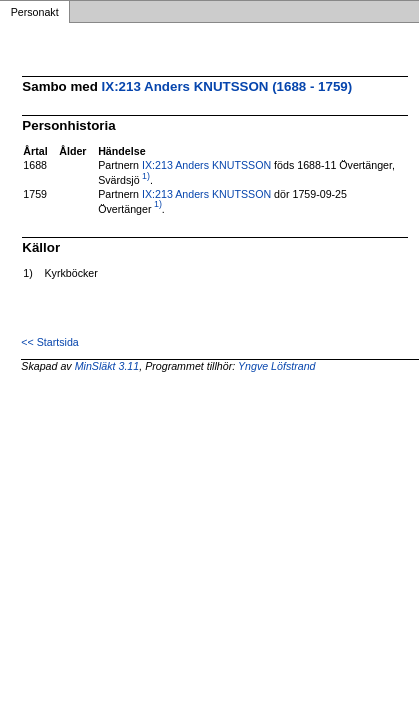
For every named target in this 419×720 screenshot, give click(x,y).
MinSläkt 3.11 (107, 366)
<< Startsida (49, 342)
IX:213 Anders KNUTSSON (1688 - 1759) (227, 86)
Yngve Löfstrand (277, 366)
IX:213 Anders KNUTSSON (206, 165)
